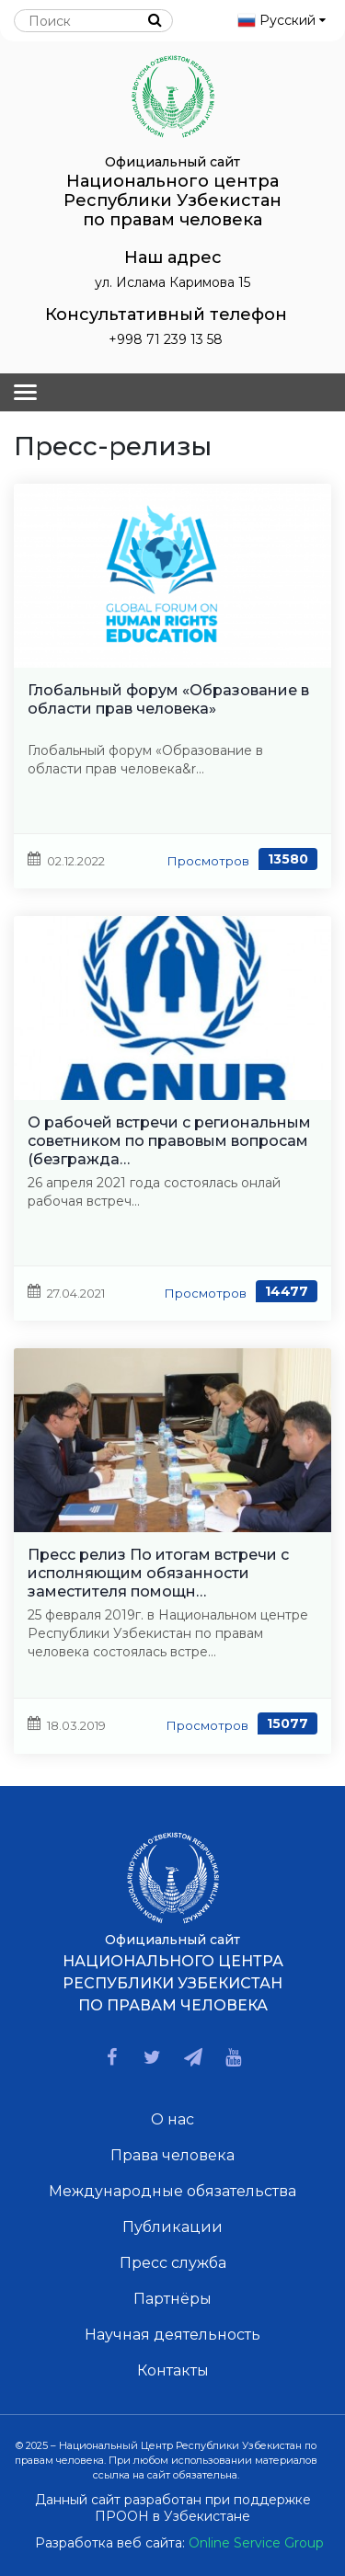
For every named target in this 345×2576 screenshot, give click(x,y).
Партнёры (172, 2298)
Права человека (172, 2155)
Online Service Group (256, 2543)
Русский (281, 20)
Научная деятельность (172, 2334)
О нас (172, 2119)
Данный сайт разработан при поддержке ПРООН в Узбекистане (173, 2507)
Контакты (173, 2370)
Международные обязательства (172, 2191)
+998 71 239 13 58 (166, 339)
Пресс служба (173, 2263)
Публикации (172, 2227)
